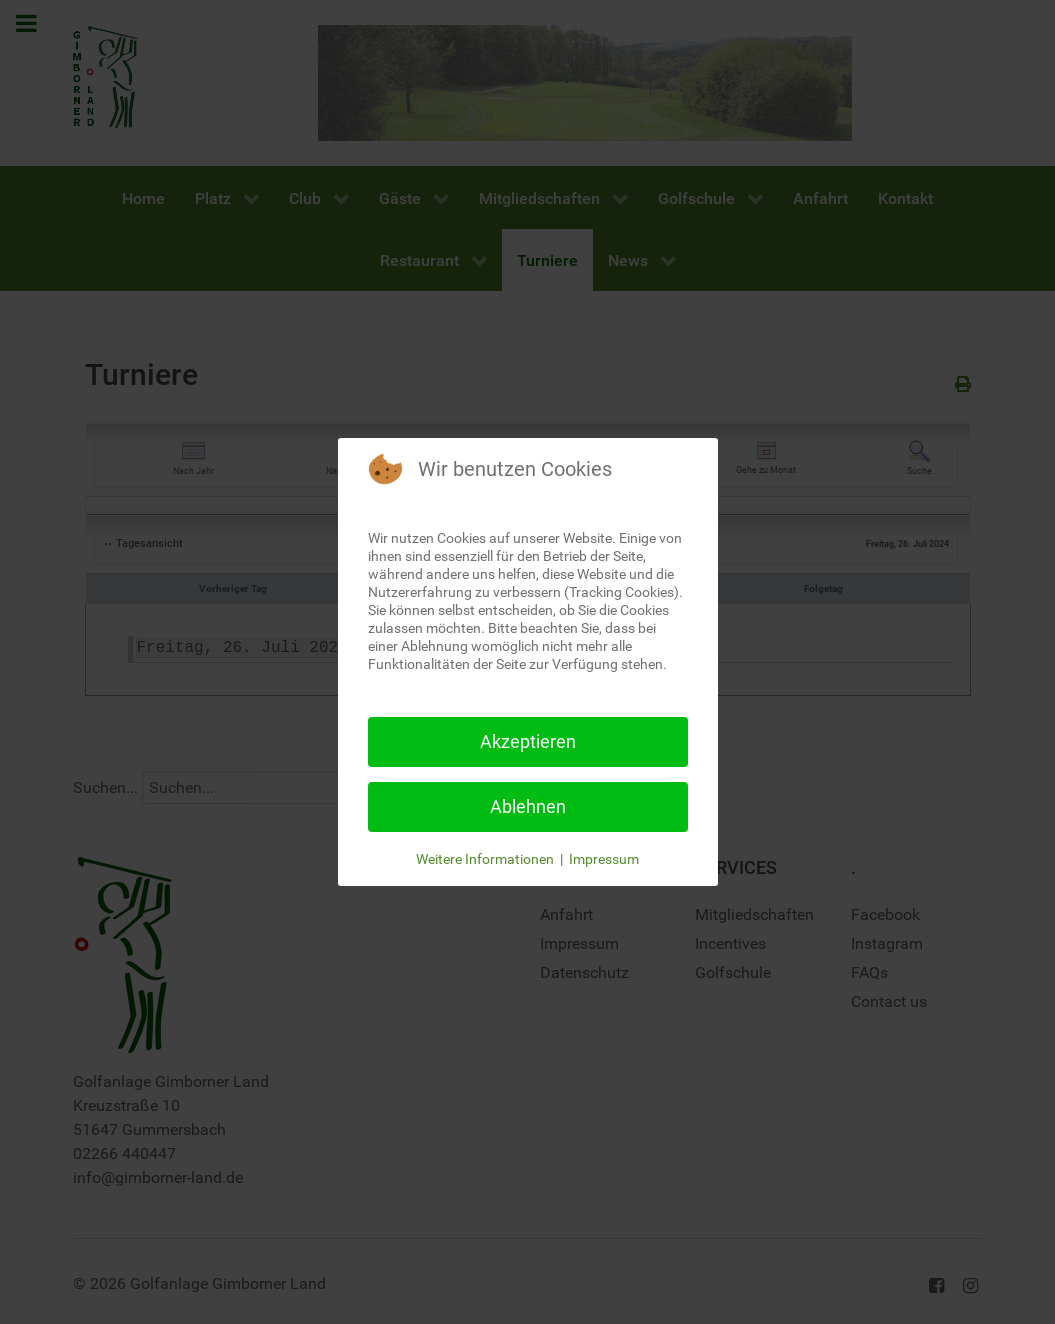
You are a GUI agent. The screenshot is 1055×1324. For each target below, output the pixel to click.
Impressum (604, 859)
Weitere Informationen (485, 859)
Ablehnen (528, 806)
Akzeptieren (528, 741)
